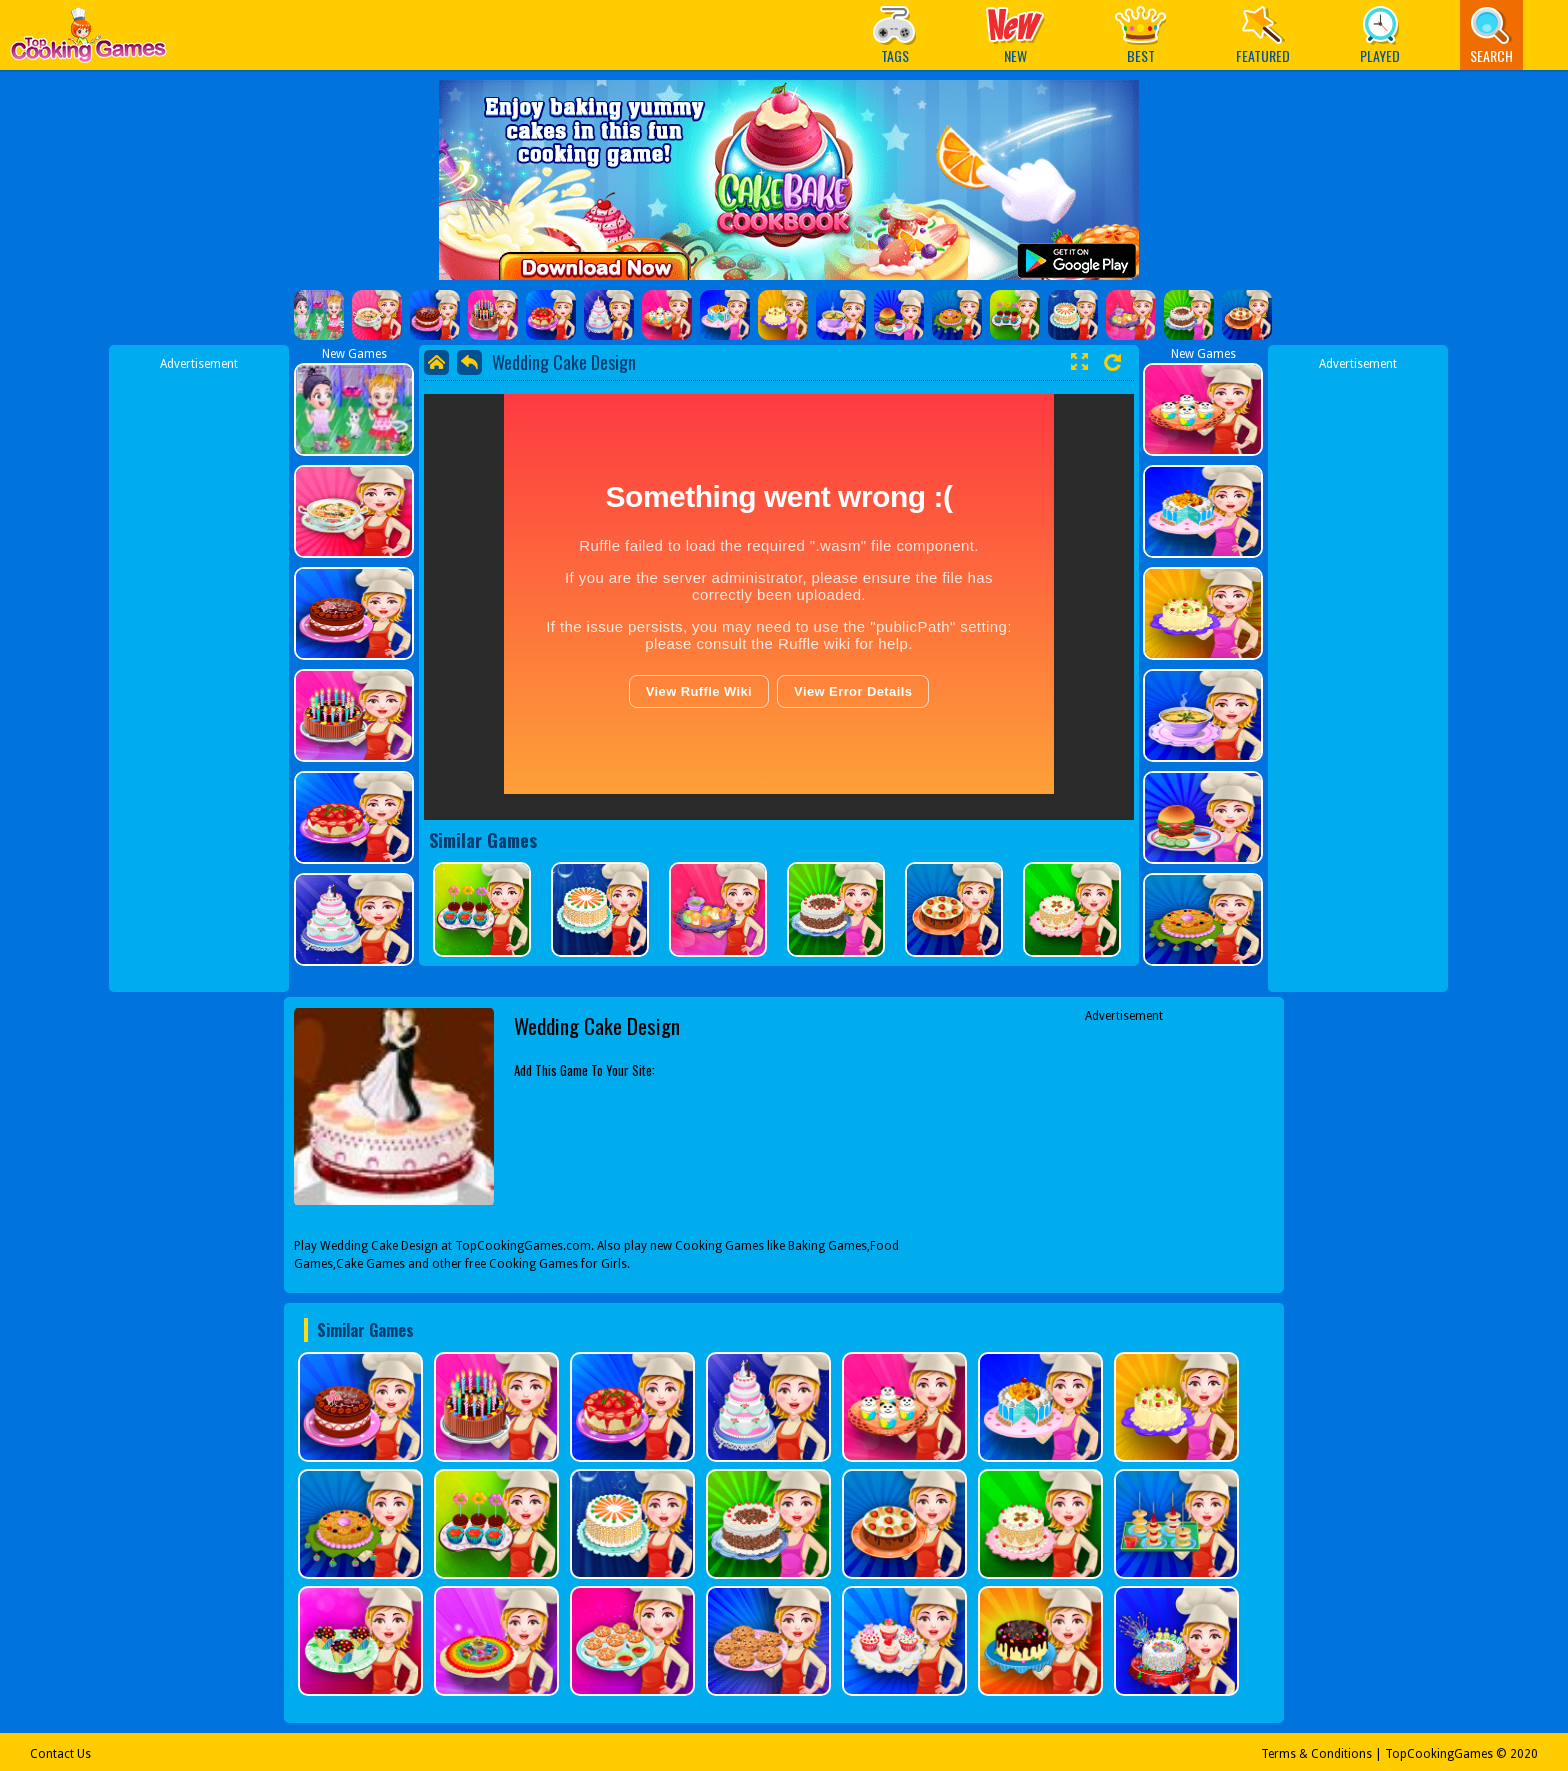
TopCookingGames (1439, 1754)
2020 (1524, 1754)
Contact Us (60, 1754)
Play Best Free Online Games (88, 40)
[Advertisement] (199, 673)
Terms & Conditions (1316, 1754)
